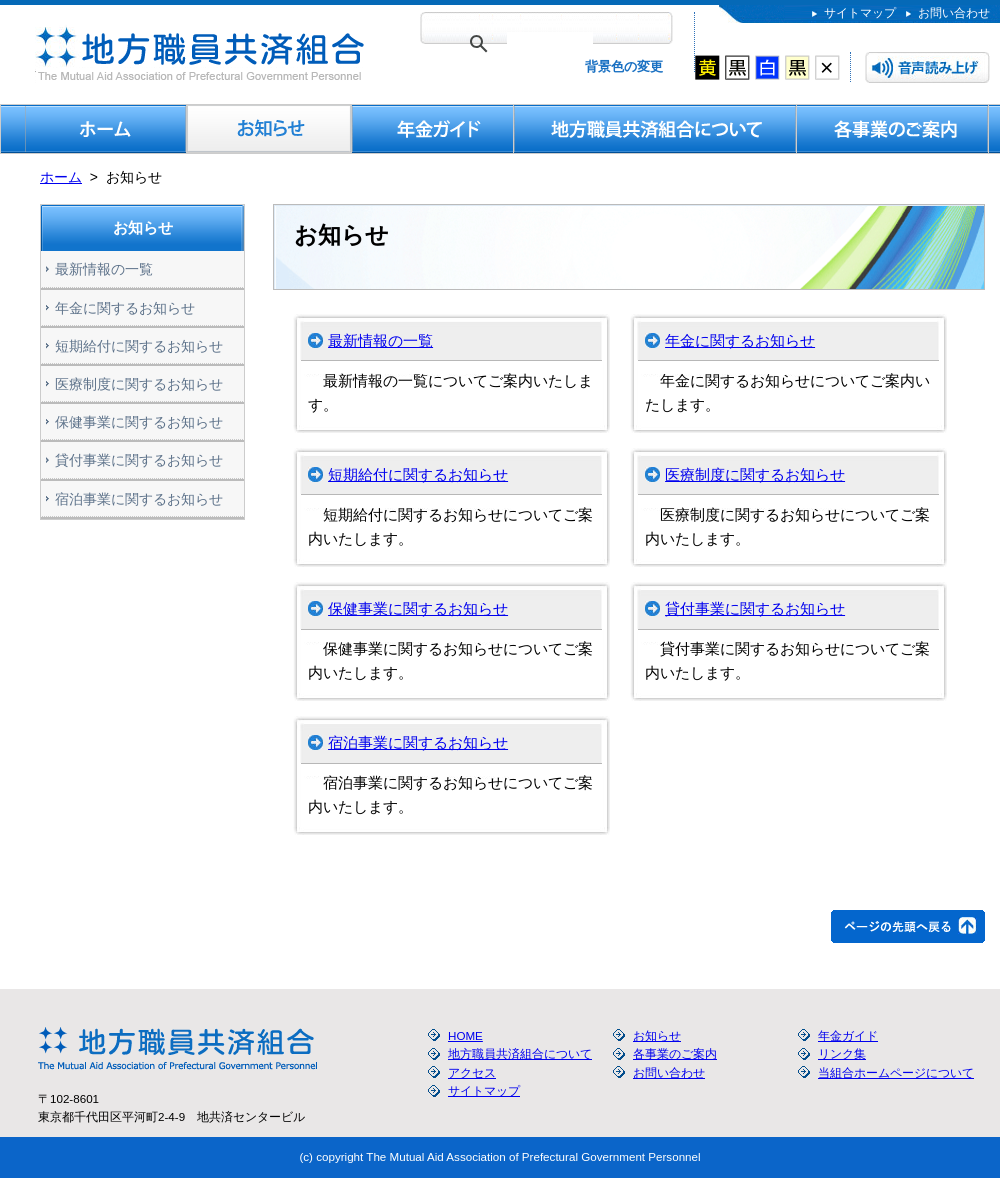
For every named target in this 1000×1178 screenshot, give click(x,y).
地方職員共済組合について (655, 129)
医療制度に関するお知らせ (755, 474)
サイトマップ (860, 12)
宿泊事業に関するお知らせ (418, 742)
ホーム (61, 177)
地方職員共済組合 (197, 53)
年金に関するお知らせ (740, 340)
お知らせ (269, 129)
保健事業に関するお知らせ (418, 608)
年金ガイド (433, 129)
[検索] (550, 44)
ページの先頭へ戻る (908, 926)
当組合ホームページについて (896, 1072)
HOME (106, 129)
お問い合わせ (954, 12)
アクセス (472, 1072)
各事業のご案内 (893, 129)
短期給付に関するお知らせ (418, 474)
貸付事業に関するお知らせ (755, 608)
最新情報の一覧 (380, 340)
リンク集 (842, 1053)
